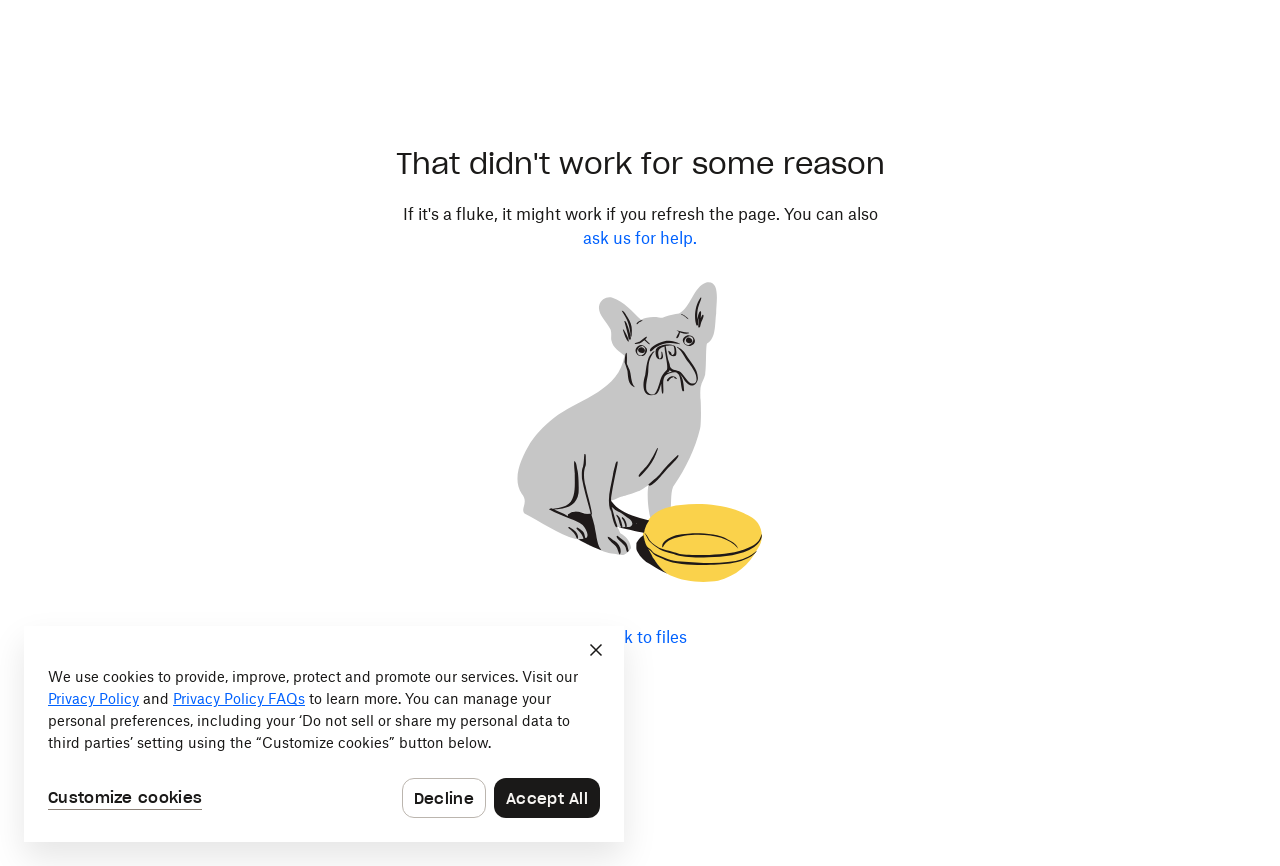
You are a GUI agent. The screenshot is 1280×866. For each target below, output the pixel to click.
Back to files (640, 637)
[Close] (596, 650)
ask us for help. (640, 238)
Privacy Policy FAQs (239, 698)
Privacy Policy (93, 698)
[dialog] (324, 734)
